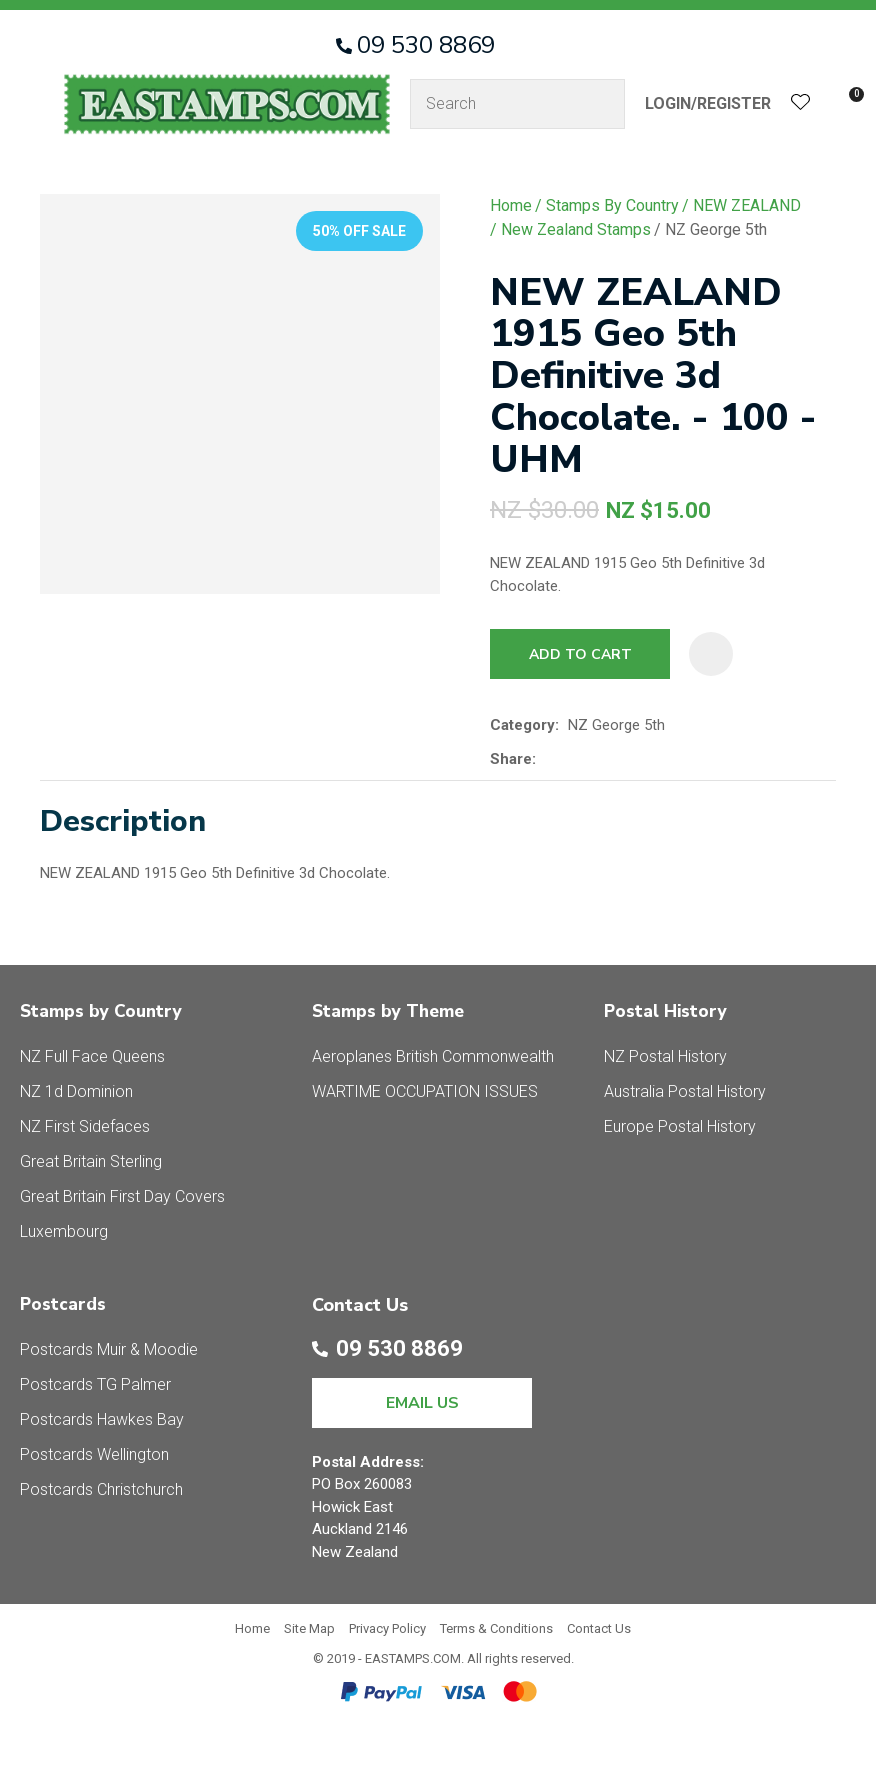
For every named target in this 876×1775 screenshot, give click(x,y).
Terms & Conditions (496, 1628)
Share (511, 759)
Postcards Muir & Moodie (109, 1349)
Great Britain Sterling (91, 1161)
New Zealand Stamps (576, 229)
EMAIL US (422, 1403)
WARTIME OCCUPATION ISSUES (425, 1091)
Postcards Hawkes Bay (102, 1419)
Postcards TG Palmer (95, 1384)
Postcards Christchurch (101, 1489)
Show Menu (32, 103)
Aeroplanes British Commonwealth (433, 1056)
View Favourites (801, 104)
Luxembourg (64, 1231)
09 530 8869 (426, 45)
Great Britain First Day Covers (122, 1196)
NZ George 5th (716, 229)
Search (601, 104)
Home (511, 205)
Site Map (309, 1628)
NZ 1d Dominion (76, 1091)
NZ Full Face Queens (92, 1056)
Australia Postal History (685, 1091)
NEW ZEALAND (747, 205)
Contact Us (599, 1628)
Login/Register (708, 103)
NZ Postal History (665, 1056)
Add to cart (580, 654)
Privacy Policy (387, 1628)
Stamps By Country (612, 205)
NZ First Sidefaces (85, 1126)
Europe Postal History (680, 1126)
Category (522, 725)
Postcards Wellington (94, 1454)
